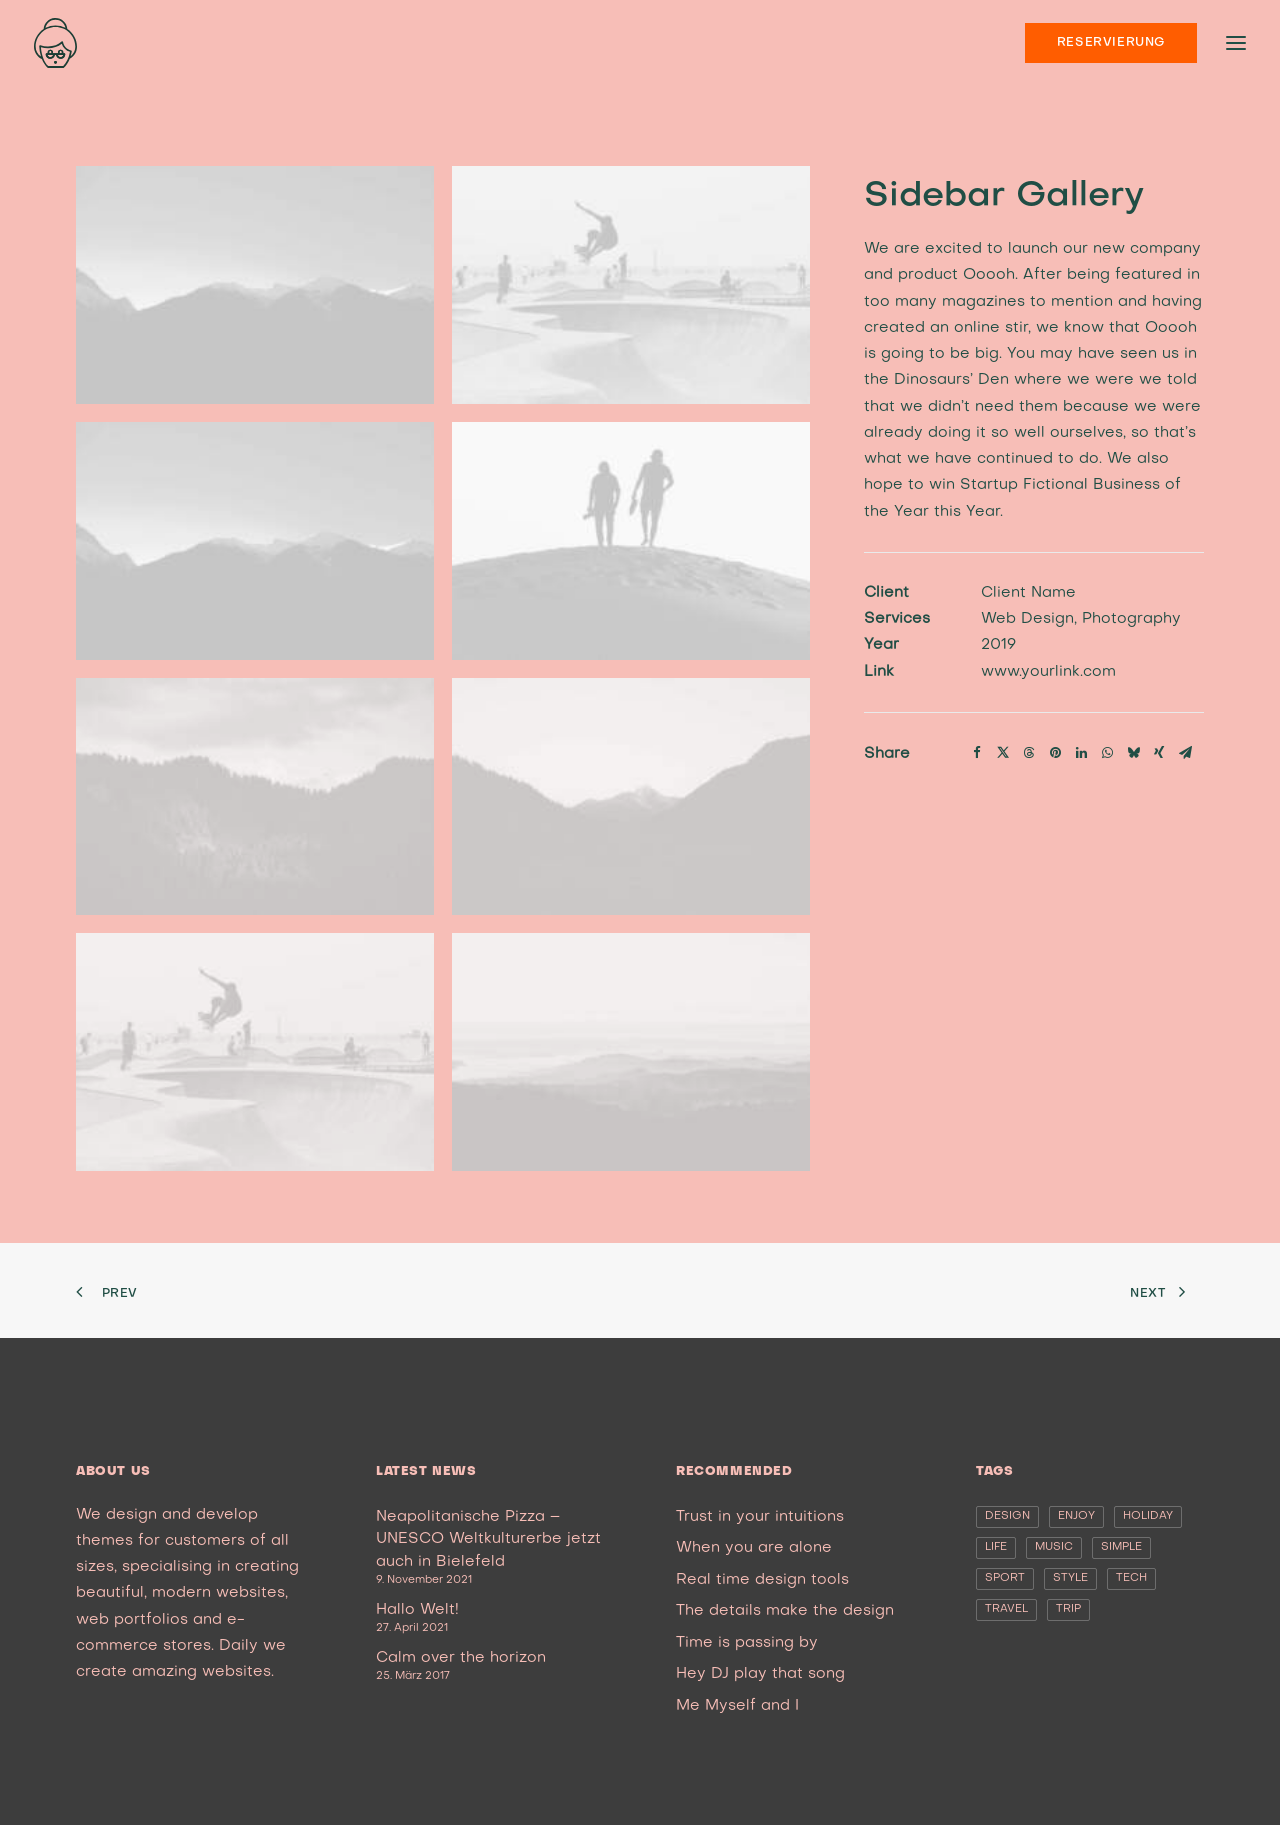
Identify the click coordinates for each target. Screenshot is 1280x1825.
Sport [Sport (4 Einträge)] (1005, 1578)
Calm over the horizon (461, 1658)
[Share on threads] (1029, 743)
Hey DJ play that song (760, 1674)
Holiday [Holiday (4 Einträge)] (1148, 1516)
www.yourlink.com (1048, 662)
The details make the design (785, 1611)
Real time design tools (762, 1580)
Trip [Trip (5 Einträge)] (1068, 1609)
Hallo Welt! (417, 1610)
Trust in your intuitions (760, 1517)
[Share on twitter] (1003, 743)
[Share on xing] (1159, 743)
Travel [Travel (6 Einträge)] (1006, 1609)
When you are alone (754, 1548)
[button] (255, 285)
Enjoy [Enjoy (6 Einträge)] (1076, 1516)
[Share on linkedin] (1081, 743)
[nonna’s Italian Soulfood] (55, 43)
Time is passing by (747, 1643)
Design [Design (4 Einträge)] (1007, 1516)
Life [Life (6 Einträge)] (996, 1547)
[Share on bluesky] (1133, 743)
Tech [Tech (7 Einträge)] (1131, 1578)
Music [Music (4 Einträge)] (1054, 1547)
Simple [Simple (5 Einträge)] (1121, 1547)
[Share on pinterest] (1055, 743)
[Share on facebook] (977, 743)
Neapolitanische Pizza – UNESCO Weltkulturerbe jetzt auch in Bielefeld (488, 1539)
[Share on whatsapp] (1107, 743)
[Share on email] (1185, 743)
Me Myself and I (737, 1706)
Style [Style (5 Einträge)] (1070, 1578)
